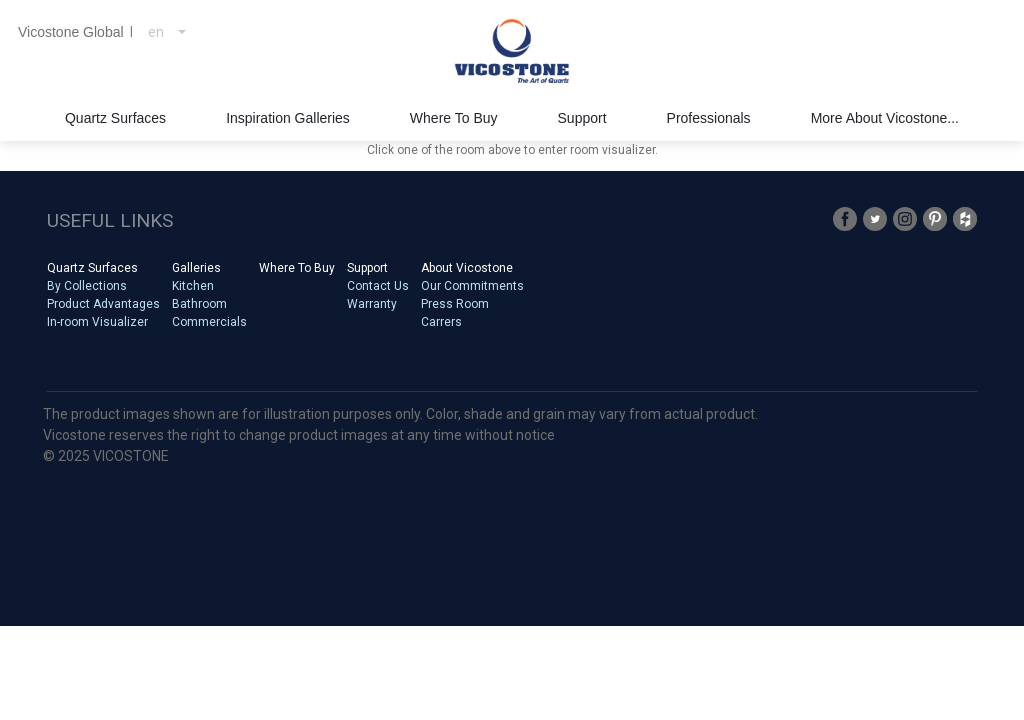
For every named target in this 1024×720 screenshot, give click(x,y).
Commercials (209, 322)
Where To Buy (297, 268)
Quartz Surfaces (92, 268)
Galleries (196, 268)
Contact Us (378, 286)
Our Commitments (472, 286)
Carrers (441, 322)
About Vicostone (467, 268)
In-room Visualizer (97, 322)
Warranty (372, 304)
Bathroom (199, 304)
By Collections (87, 286)
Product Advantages (103, 304)
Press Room (455, 304)
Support (367, 268)
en (156, 32)
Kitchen (193, 286)
